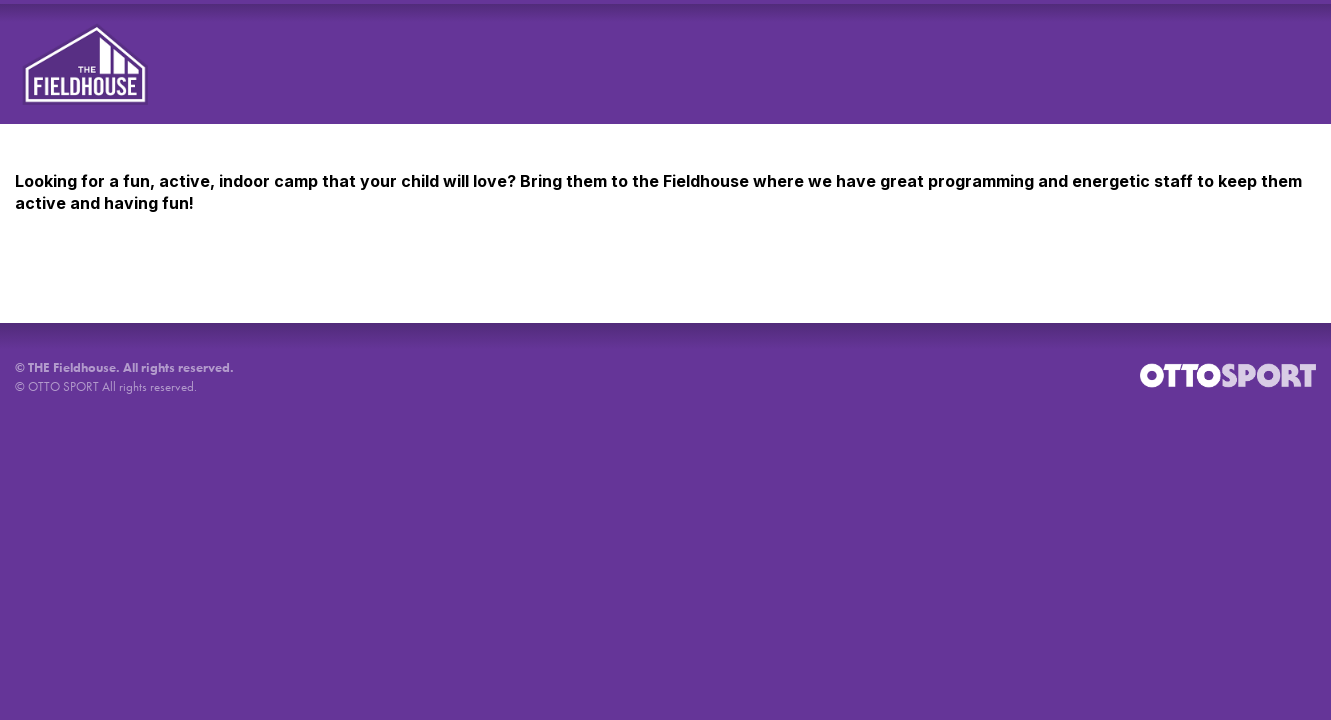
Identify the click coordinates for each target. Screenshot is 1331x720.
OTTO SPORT (63, 386)
